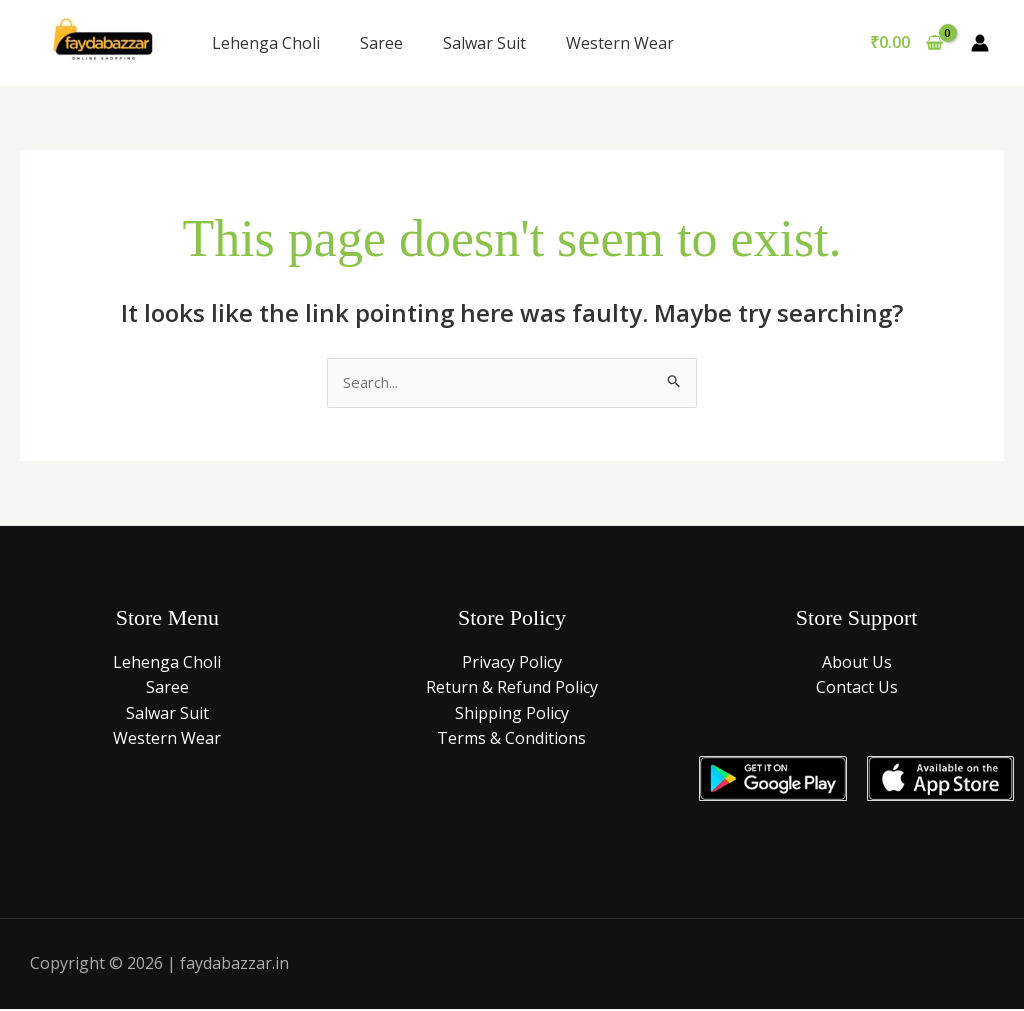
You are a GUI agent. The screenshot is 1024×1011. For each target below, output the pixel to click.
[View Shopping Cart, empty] (906, 43)
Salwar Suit (484, 43)
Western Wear (620, 43)
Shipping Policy (512, 714)
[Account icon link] (980, 43)
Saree (381, 43)
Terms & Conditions (511, 740)
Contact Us (857, 689)
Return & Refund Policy (512, 689)
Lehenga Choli (266, 43)
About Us (857, 663)
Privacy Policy (512, 663)
